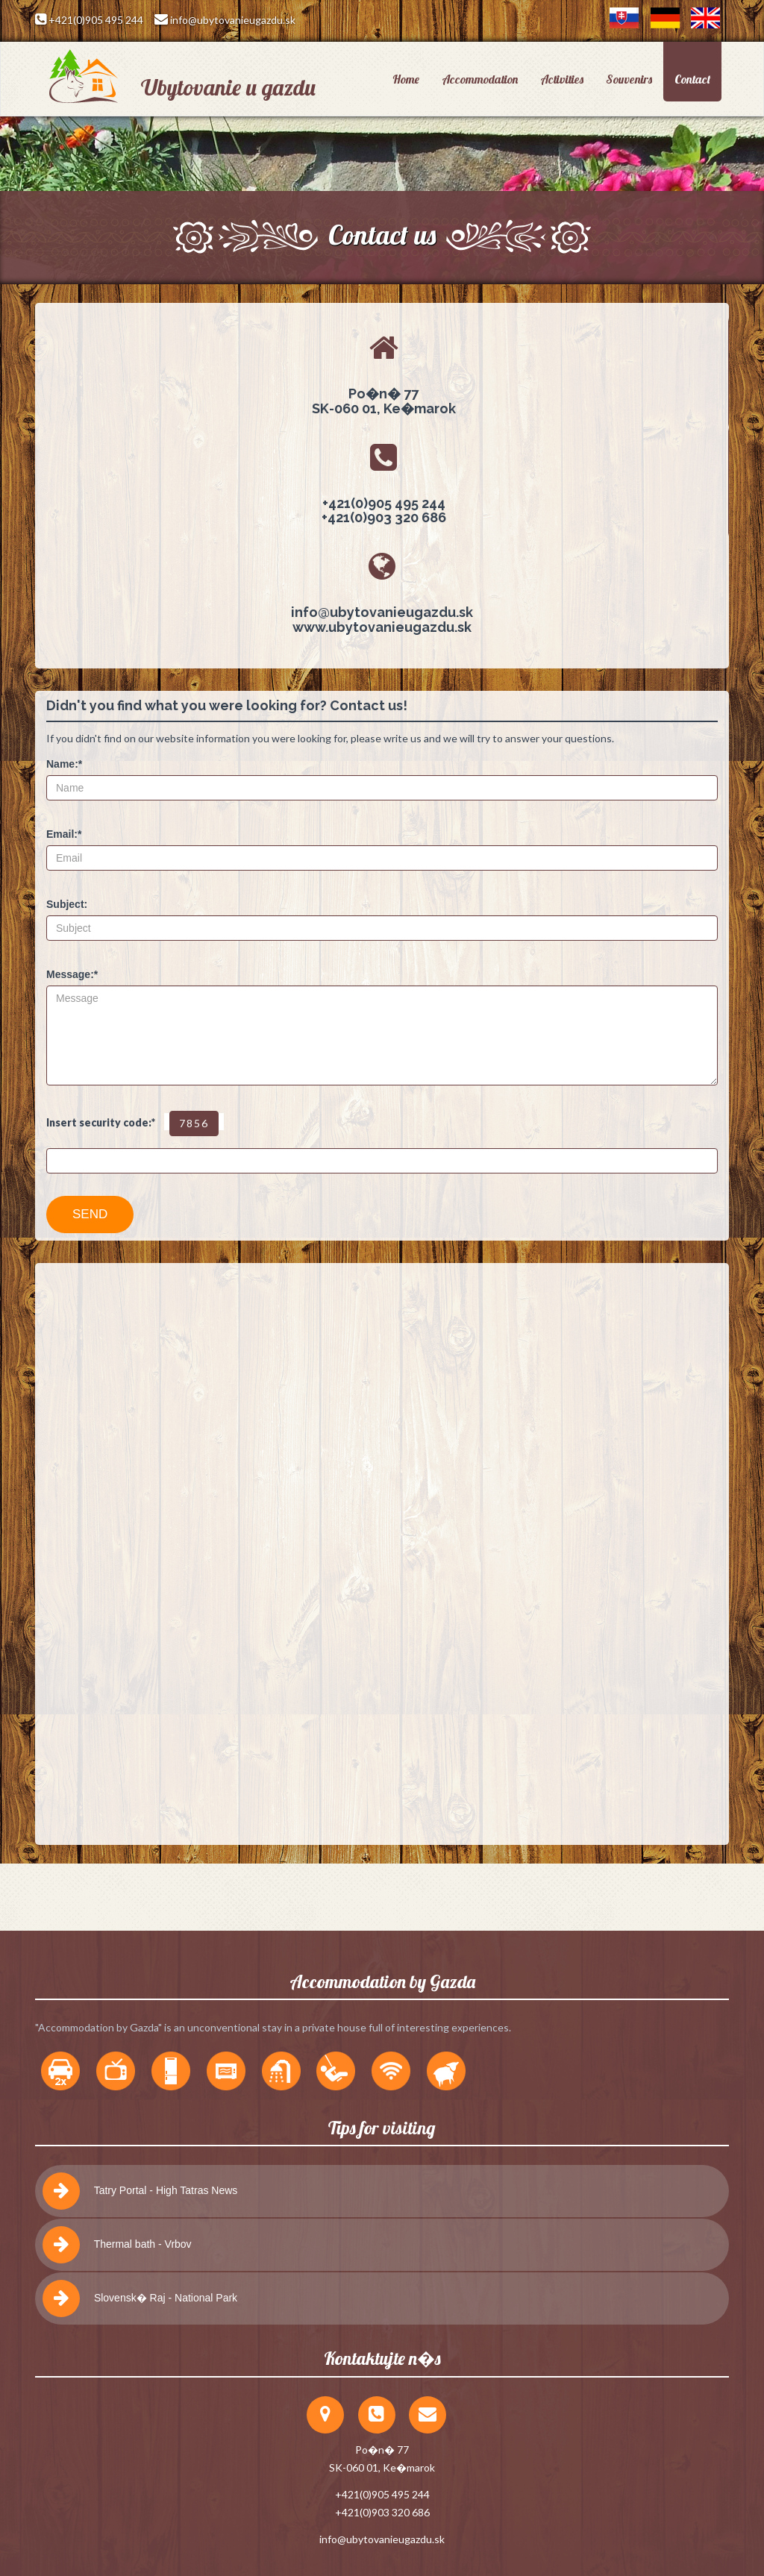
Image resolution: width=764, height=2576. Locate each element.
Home (405, 79)
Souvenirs (629, 79)
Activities (561, 79)
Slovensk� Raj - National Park (140, 2298)
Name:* (64, 764)
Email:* (63, 834)
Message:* (72, 974)
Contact (692, 79)
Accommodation (480, 79)
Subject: (66, 904)
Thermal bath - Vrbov (117, 2244)
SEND (89, 1214)
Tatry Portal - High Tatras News (140, 2191)
